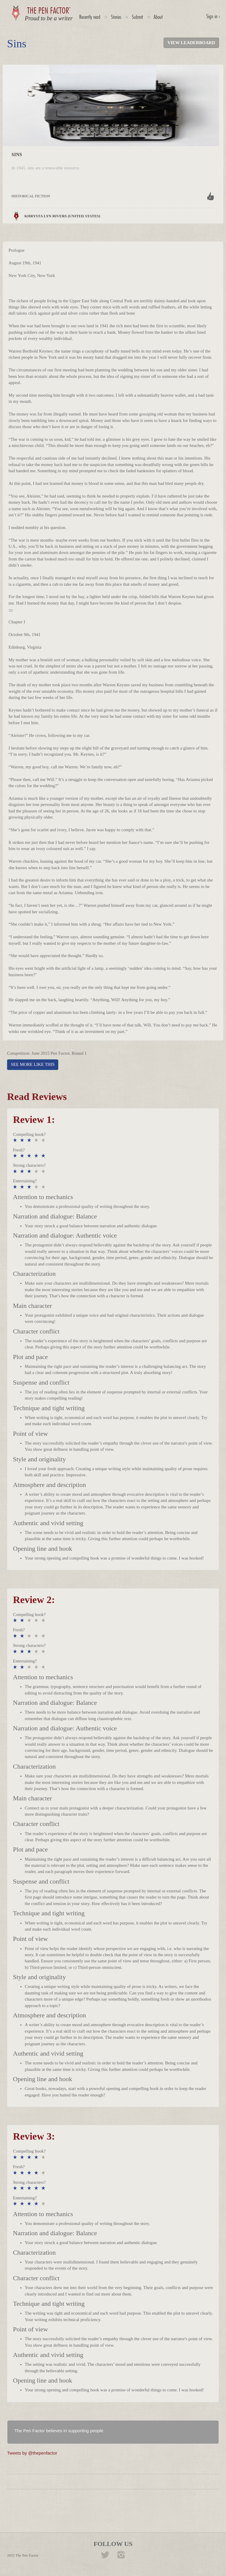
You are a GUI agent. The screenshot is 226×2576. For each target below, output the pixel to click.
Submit (137, 17)
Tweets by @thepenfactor (32, 2452)
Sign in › (213, 16)
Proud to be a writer (49, 18)
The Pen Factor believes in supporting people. (59, 2430)
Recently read (89, 17)
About (158, 17)
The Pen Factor (26, 2555)
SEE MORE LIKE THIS (32, 1064)
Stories (116, 17)
